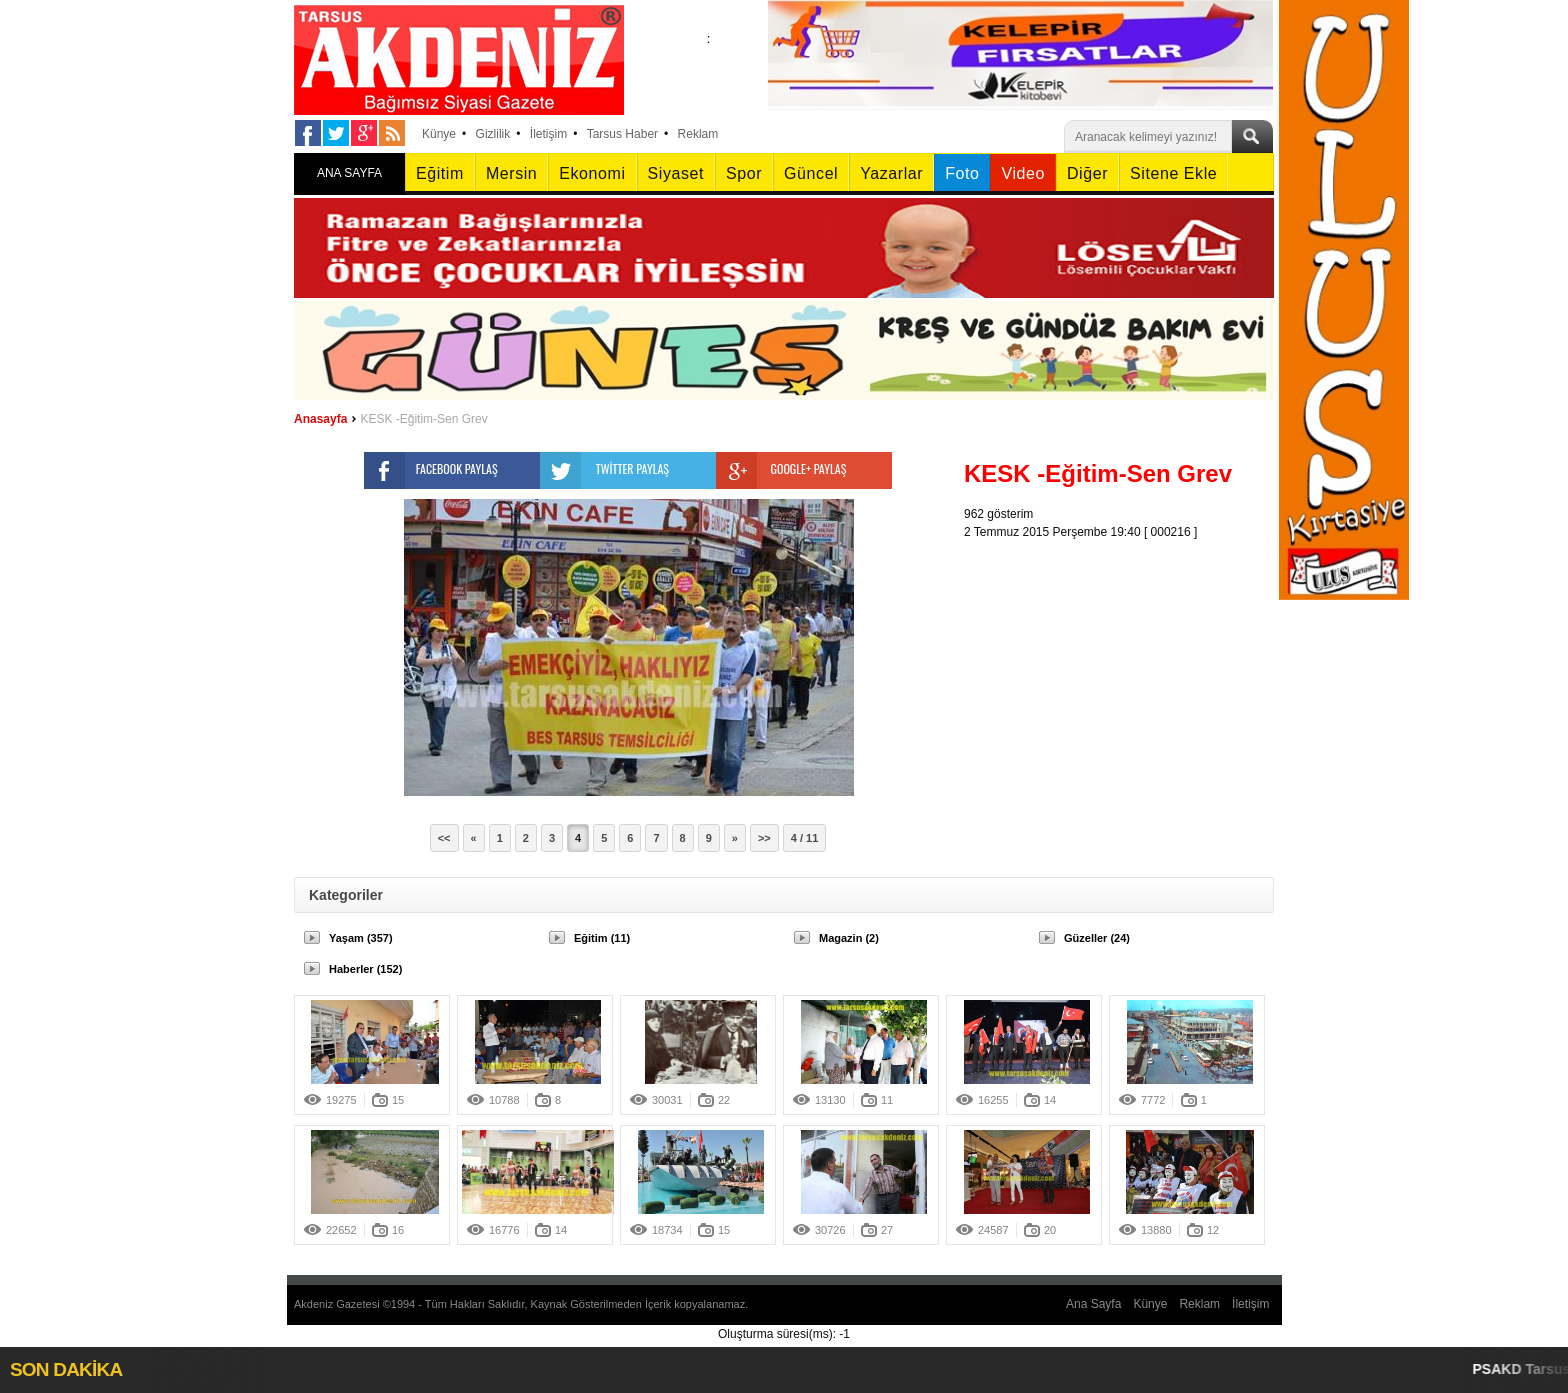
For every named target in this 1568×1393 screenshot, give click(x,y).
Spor (744, 173)
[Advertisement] (1124, 666)
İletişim (548, 134)
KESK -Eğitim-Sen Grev (423, 419)
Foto (962, 173)
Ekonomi (592, 173)
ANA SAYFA (349, 173)
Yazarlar (891, 173)
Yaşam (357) (361, 938)
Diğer (1087, 173)
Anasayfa (320, 419)
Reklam (698, 134)
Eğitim (440, 173)
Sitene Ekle (1173, 173)
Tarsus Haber (622, 134)
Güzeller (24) (1097, 938)
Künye (439, 134)
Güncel (811, 173)
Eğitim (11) (602, 938)
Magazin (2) (849, 938)
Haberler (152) (365, 969)
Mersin (511, 173)
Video (1022, 173)
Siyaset (676, 173)
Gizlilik (493, 134)
